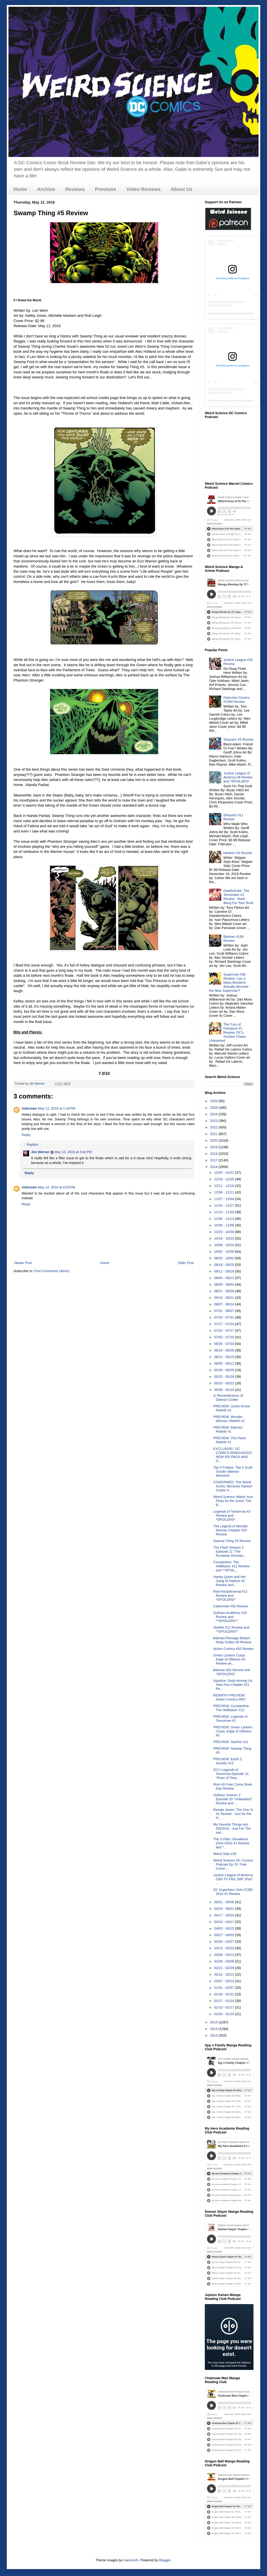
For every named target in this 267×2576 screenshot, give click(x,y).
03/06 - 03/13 (224, 1955)
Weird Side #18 (224, 1854)
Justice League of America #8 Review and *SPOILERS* (237, 777)
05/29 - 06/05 (224, 1370)
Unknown (29, 1108)
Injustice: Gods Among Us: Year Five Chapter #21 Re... (233, 1685)
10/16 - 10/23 (224, 1238)
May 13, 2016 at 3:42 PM (73, 1152)
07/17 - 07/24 (224, 1324)
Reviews (75, 189)
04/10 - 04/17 (224, 1922)
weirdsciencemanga (254, 400)
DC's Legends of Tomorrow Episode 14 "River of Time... (230, 1774)
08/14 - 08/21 (224, 1297)
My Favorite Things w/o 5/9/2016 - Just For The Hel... (232, 1828)
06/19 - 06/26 (224, 1350)
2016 (214, 1167)
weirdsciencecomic (255, 313)
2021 (214, 1134)
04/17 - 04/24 (224, 1915)
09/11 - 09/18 (224, 1271)
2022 (214, 1127)
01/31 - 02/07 (224, 1987)
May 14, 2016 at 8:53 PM (56, 1187)
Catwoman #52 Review (230, 1606)
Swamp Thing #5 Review (232, 1541)
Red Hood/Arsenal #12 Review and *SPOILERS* (230, 1595)
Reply (26, 1135)
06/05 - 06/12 (224, 1363)
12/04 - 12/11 (224, 1192)
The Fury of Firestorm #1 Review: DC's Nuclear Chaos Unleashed (227, 1032)
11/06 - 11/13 (224, 1218)
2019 (214, 1147)
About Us (181, 189)
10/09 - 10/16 (224, 1245)
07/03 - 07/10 (224, 1337)
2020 (214, 1140)
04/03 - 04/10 (224, 1928)
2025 (214, 1107)
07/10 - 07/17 (224, 1330)
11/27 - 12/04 (224, 1199)
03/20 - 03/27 (224, 1941)
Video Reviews (143, 189)
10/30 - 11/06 (224, 1225)
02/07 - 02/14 (224, 1981)
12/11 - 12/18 (224, 1186)
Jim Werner (40, 1152)
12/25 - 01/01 (224, 1172)
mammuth (130, 2560)
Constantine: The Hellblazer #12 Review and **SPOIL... (231, 1566)
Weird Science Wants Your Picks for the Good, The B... (233, 1501)
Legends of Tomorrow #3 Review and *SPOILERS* (231, 1515)
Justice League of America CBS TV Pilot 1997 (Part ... (233, 1879)
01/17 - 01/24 (224, 2001)
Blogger (165, 2560)
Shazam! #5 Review (238, 739)
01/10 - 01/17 (224, 2007)
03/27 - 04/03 (224, 1935)
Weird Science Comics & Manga (224, 313)
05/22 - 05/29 (224, 1376)
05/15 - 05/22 (224, 1383)
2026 (214, 1101)
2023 (214, 1121)
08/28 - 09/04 (224, 1284)
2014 (214, 2029)
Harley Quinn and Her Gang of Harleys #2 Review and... (229, 1581)
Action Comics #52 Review (233, 1649)
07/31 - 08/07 (224, 1311)
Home (20, 189)
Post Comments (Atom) (51, 1271)
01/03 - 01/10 (224, 2014)
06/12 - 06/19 (224, 1357)
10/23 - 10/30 (224, 1232)
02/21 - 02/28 (224, 1968)
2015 (214, 2022)
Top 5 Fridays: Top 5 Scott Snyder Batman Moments (232, 1471)
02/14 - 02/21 (224, 1974)
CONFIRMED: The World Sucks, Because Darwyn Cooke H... (232, 1486)
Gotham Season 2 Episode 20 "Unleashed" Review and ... (232, 1799)
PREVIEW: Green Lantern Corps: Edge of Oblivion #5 (232, 1731)
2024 (214, 1114)
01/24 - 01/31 (224, 1994)
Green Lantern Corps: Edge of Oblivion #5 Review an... (229, 1659)
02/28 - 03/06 (224, 1961)
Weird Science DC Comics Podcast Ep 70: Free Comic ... (233, 1864)
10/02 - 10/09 (224, 1251)
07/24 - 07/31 (224, 1317)
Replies (32, 1144)
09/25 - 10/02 (224, 1258)
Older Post (186, 1263)
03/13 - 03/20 (224, 1948)
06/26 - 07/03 (224, 1344)
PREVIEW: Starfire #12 (230, 1742)
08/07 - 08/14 (224, 1304)
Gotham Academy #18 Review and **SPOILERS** (230, 1617)
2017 (214, 1160)
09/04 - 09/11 (224, 1278)
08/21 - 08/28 (224, 1291)
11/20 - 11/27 (224, 1205)
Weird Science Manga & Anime (224, 400)
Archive (46, 189)
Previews (105, 189)
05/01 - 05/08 (224, 1902)
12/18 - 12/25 (224, 1179)
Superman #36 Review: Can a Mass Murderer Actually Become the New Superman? (229, 982)
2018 (214, 1154)
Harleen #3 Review (237, 853)
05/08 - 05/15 (224, 1390)
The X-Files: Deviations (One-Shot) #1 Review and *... (231, 1843)
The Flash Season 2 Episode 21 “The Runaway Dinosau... (229, 1551)
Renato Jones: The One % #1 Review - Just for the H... (233, 1814)
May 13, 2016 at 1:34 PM (56, 1108)
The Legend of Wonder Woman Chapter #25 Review (230, 1530)
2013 (214, 2035)
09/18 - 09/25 (224, 1265)
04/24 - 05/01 (224, 1908)
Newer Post (23, 1263)
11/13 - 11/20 (224, 1212)
